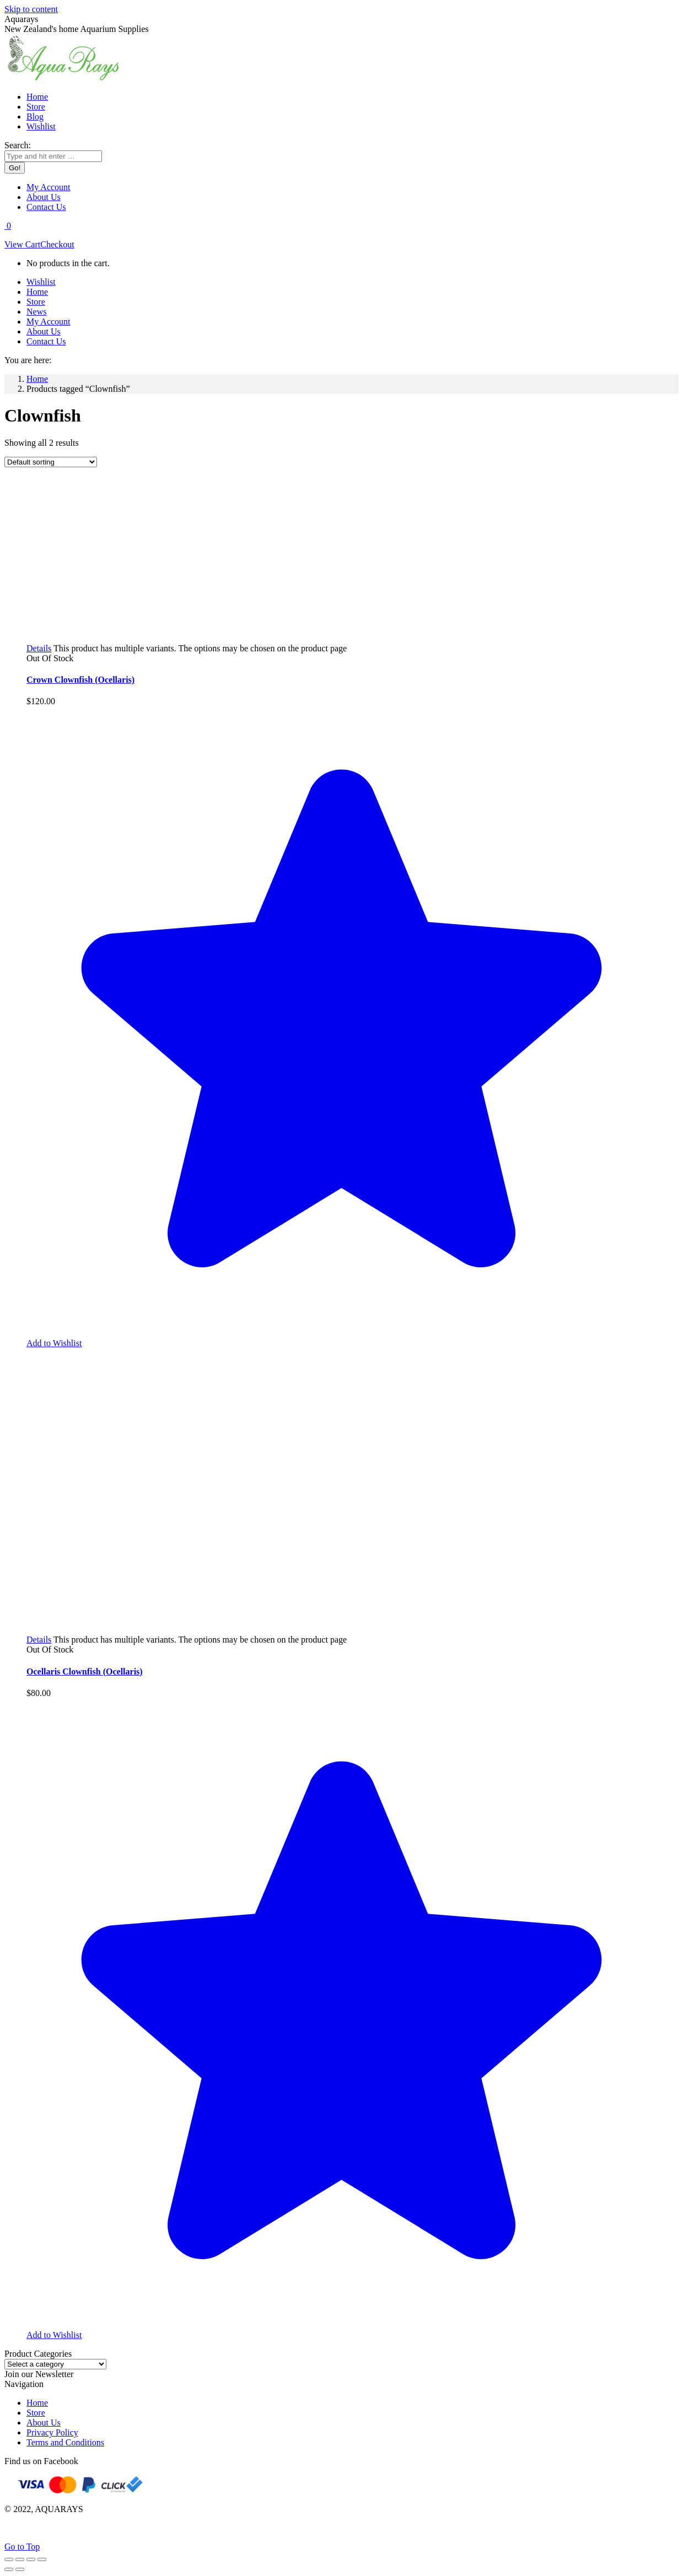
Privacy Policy (52, 2432)
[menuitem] (37, 96)
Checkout (57, 244)
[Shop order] (50, 462)
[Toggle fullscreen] (30, 2559)
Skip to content (31, 9)
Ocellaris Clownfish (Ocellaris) (84, 1671)
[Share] (19, 2559)
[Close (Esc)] (8, 2559)
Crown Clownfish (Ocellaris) (80, 679)
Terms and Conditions (65, 2442)
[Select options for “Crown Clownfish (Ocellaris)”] (38, 648)
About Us (43, 2422)
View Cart (22, 244)
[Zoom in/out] (41, 2559)
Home (37, 2402)
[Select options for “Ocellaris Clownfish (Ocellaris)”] (38, 1639)
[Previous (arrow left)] (8, 2569)
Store (35, 2412)
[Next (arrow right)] (19, 2569)
